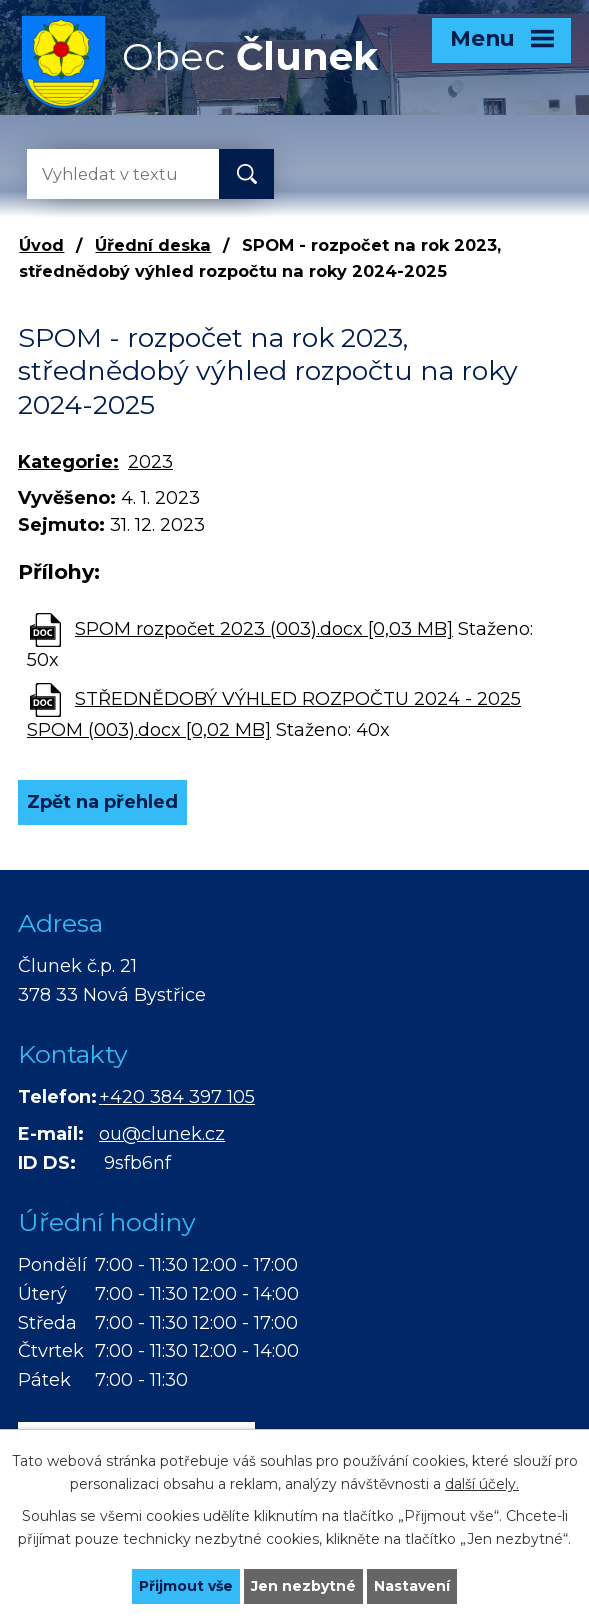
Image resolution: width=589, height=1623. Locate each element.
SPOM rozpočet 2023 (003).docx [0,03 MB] (264, 629)
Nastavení (412, 1586)
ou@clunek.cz (162, 1134)
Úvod (41, 245)
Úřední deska (153, 245)
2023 (150, 462)
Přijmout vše (186, 1586)
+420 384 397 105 (177, 1097)
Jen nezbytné (303, 1586)
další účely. (482, 1484)
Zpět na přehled (102, 802)
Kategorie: (68, 462)
